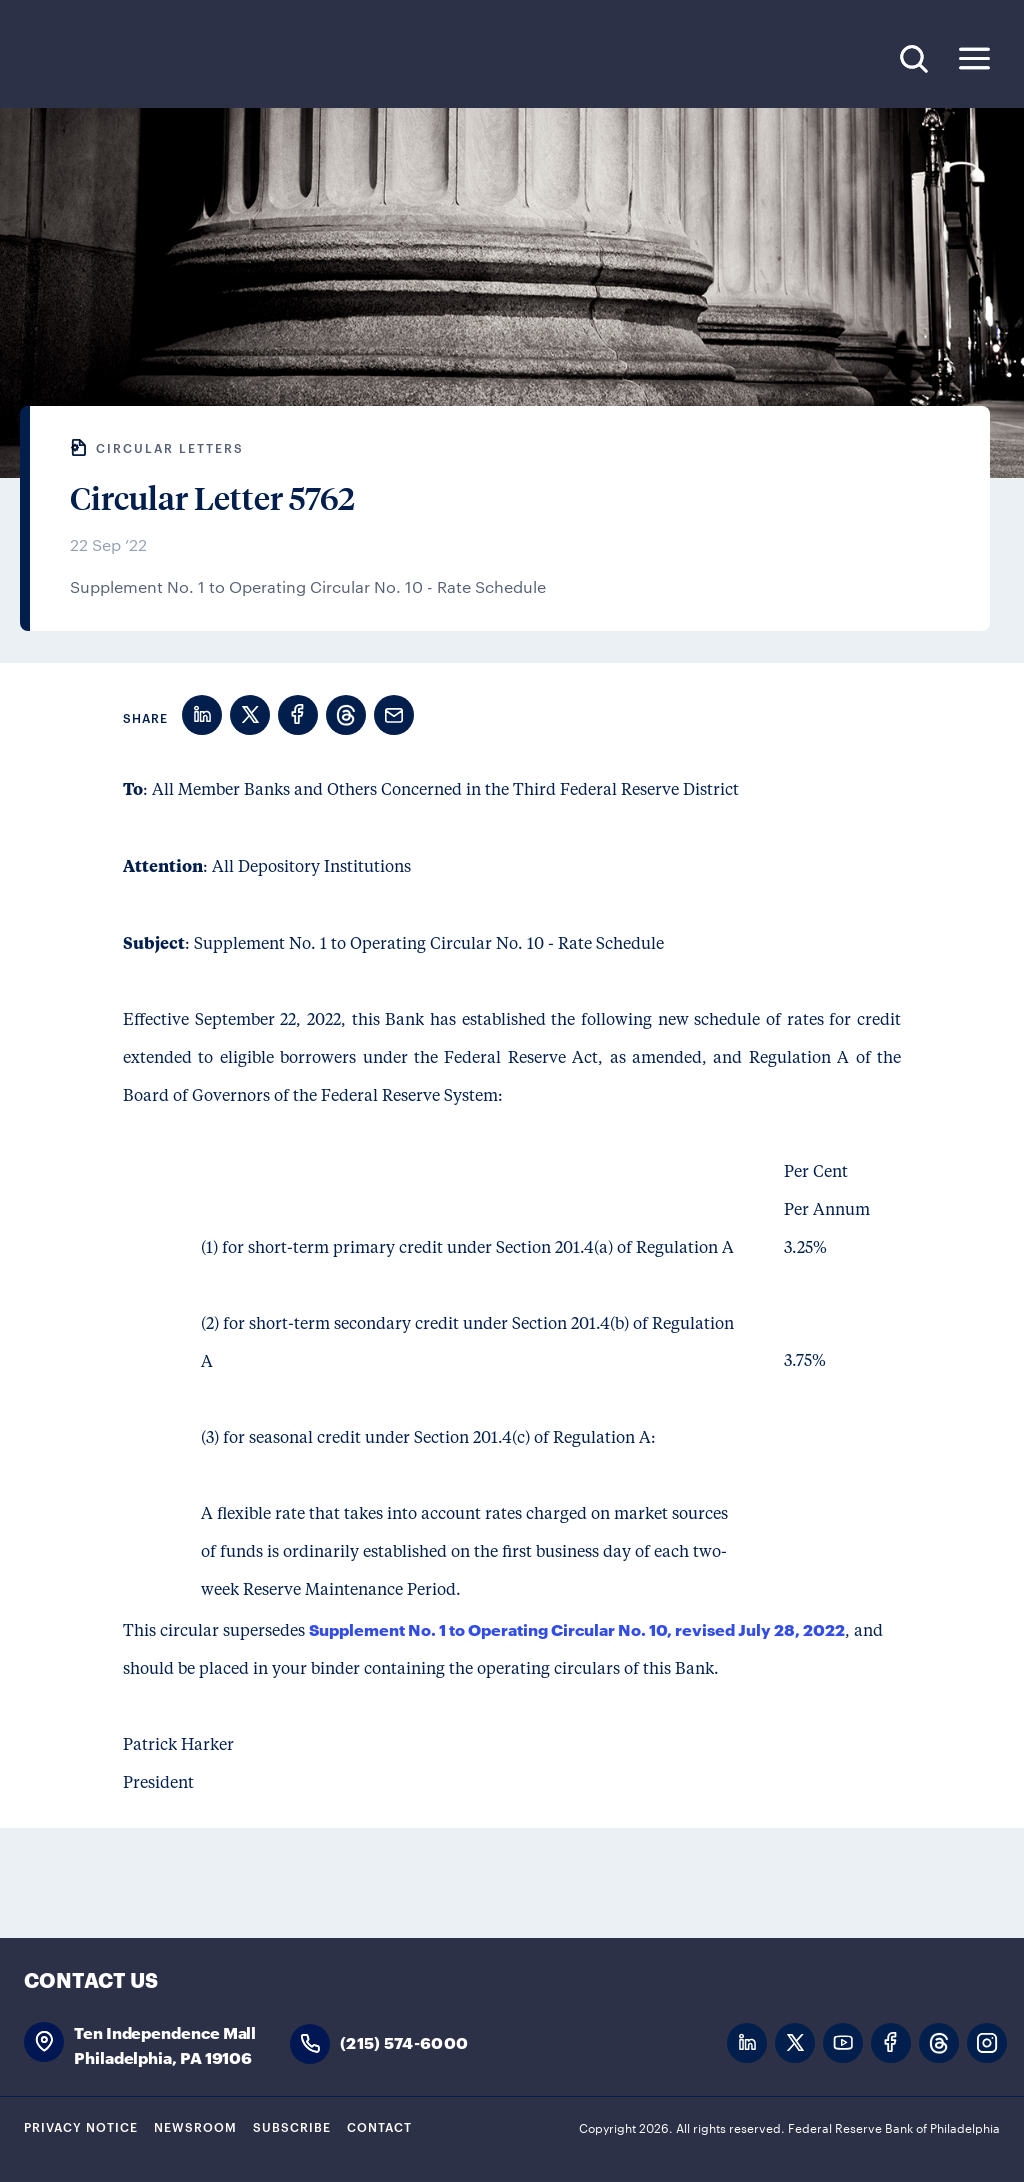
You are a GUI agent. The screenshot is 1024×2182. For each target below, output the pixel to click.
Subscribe (292, 2126)
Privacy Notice (81, 2126)
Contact (379, 2126)
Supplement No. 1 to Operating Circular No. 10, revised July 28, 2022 (577, 1628)
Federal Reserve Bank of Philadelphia (159, 59)
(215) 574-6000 (404, 2041)
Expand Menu (974, 58)
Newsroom (195, 2126)
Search (913, 58)
